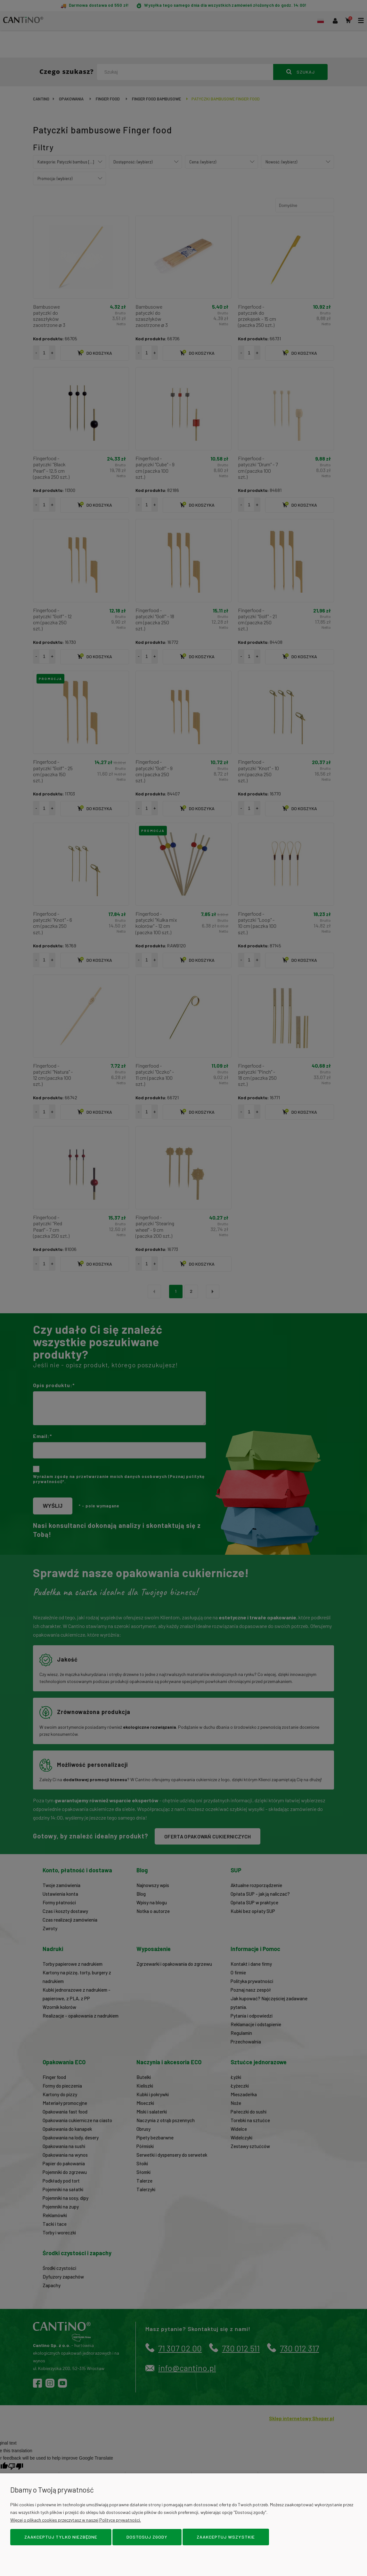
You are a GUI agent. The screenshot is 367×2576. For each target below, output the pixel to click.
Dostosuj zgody (146, 2537)
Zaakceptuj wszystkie (226, 2537)
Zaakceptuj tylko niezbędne (60, 2537)
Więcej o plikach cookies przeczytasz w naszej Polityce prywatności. (75, 2520)
